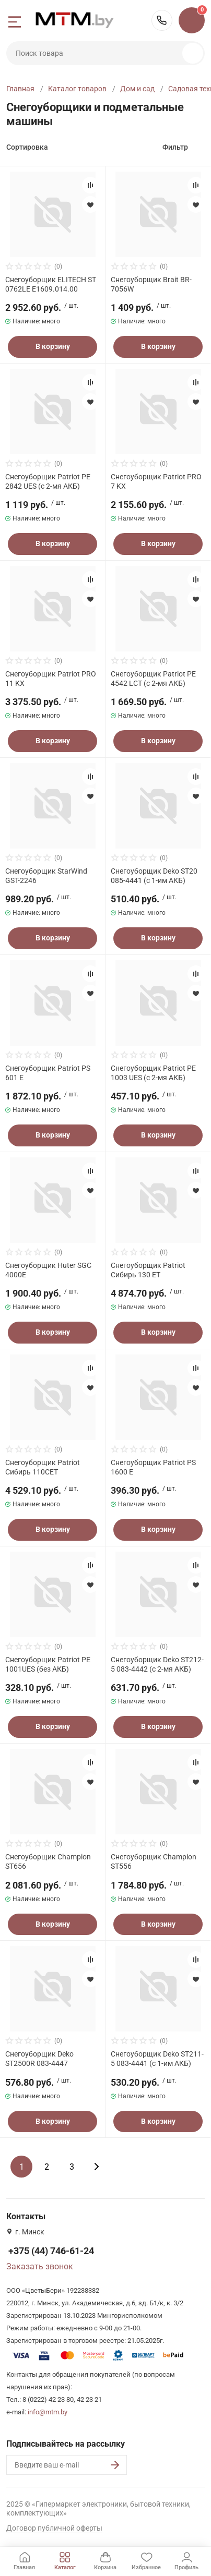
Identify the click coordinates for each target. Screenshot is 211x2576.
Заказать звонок (39, 2266)
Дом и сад (137, 88)
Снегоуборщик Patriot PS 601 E (47, 1073)
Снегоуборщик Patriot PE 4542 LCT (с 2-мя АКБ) (153, 678)
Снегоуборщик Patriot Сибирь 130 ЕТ (148, 1270)
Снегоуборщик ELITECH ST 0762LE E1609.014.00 (50, 284)
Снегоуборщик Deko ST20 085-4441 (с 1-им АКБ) (154, 876)
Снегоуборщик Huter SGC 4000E (48, 1270)
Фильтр (175, 147)
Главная (20, 88)
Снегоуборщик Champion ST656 (48, 1861)
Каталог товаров (77, 88)
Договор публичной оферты (54, 2528)
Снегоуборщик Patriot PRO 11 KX (50, 678)
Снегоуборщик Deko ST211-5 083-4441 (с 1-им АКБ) (157, 2058)
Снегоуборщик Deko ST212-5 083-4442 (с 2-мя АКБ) (157, 1664)
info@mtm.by (47, 2412)
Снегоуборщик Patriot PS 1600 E (153, 1467)
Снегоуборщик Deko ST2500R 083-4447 (39, 2058)
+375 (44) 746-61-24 (161, 20)
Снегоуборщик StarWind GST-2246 (46, 876)
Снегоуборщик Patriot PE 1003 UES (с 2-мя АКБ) (153, 1073)
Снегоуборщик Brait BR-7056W (151, 284)
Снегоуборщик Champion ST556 (153, 1861)
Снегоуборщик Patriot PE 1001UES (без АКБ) (47, 1664)
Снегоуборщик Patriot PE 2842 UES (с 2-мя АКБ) (47, 481)
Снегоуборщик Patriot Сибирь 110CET (42, 1467)
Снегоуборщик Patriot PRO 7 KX (156, 481)
